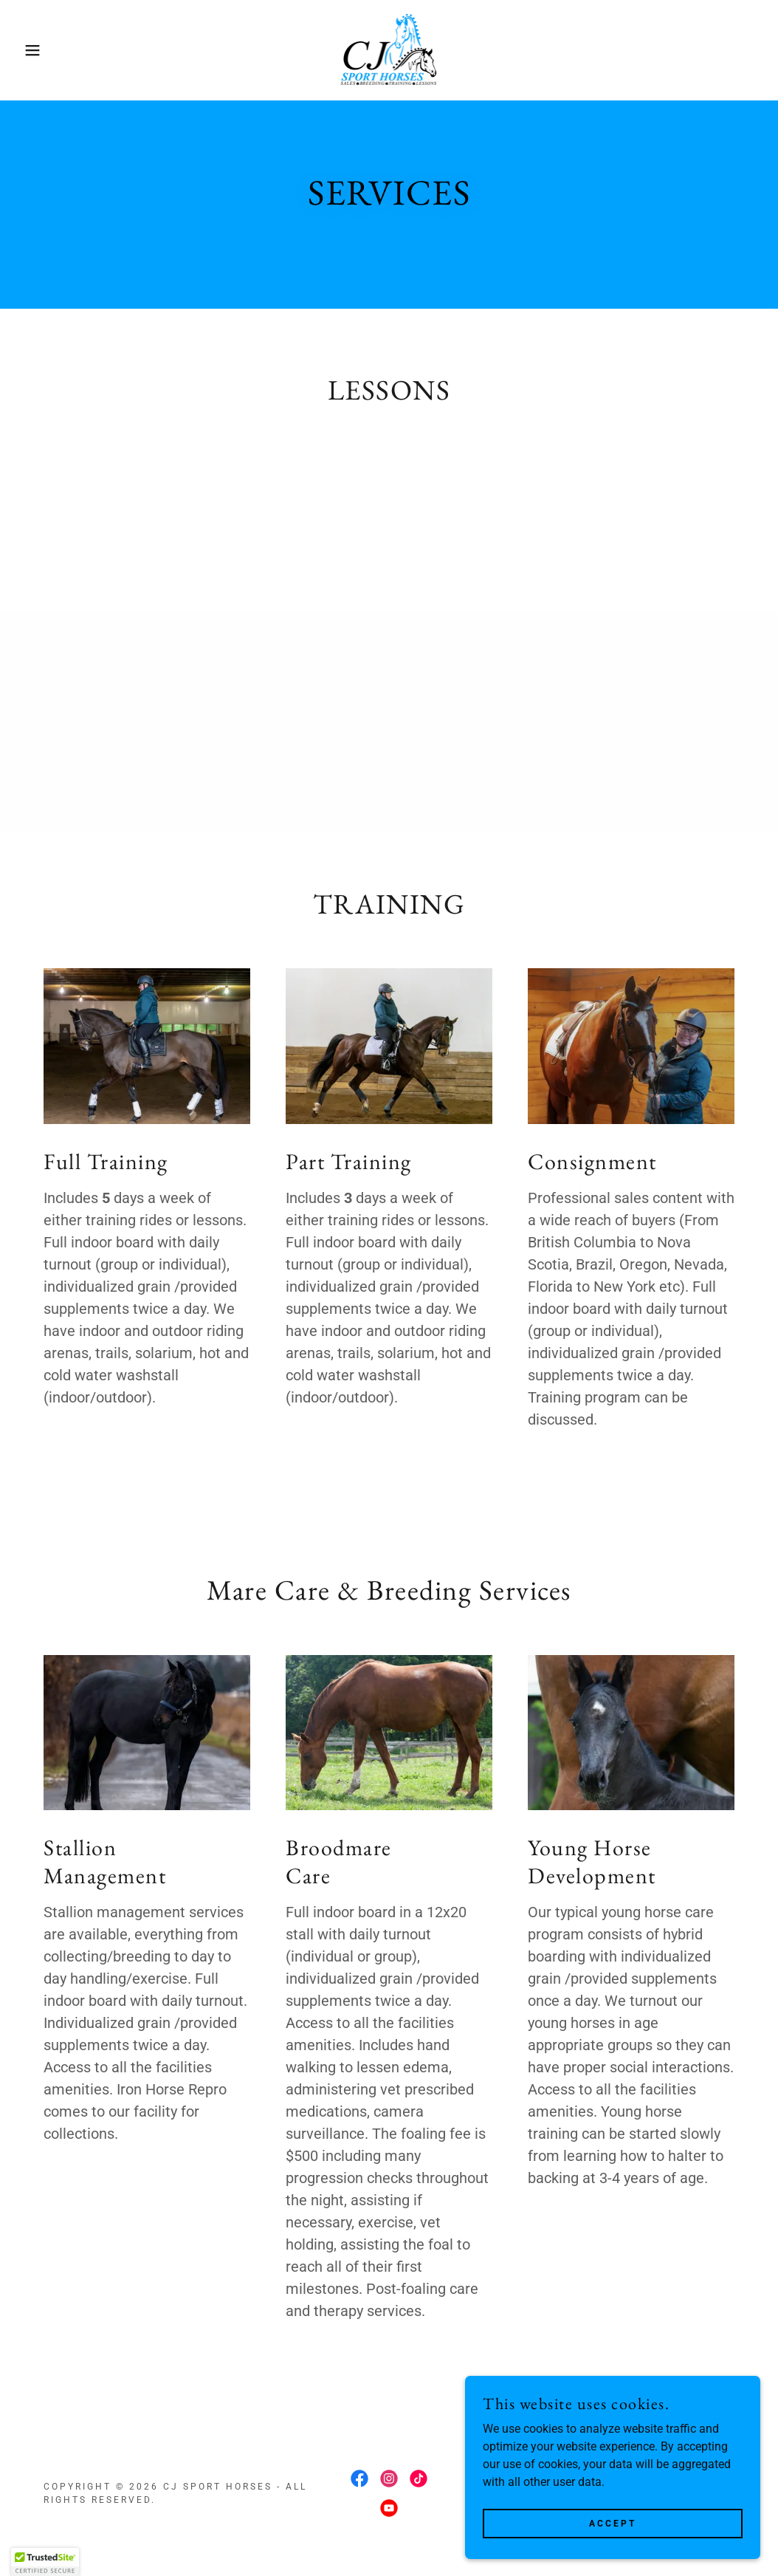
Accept (612, 2523)
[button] (39, 50)
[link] (389, 49)
